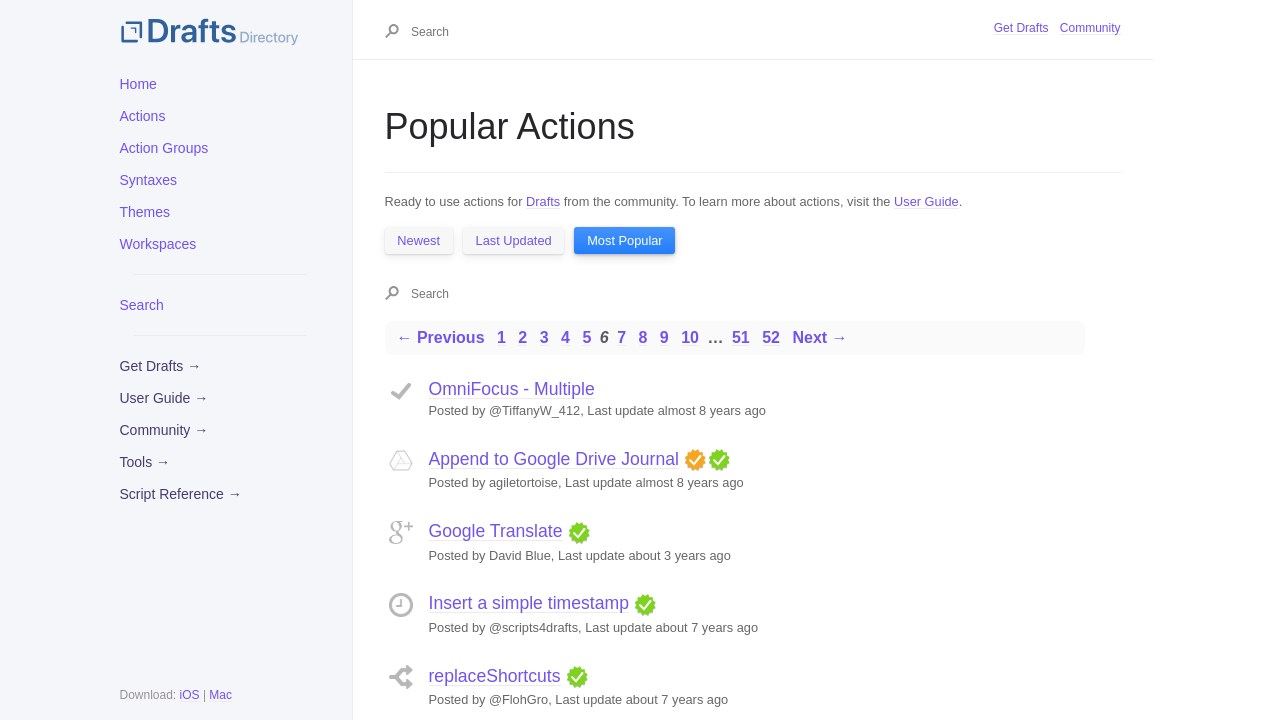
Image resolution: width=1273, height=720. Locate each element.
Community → (164, 430)
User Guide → (164, 398)
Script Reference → (181, 494)
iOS (190, 695)
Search (142, 305)
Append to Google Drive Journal (554, 459)
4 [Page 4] (565, 337)
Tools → (145, 462)
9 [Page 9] (664, 337)
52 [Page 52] (771, 337)
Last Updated (514, 240)
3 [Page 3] (544, 337)
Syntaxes (149, 180)
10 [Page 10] (690, 337)
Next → (819, 337)
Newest (418, 240)
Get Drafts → (161, 366)
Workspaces (158, 244)
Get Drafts (1021, 28)
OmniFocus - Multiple (512, 389)
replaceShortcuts (495, 676)
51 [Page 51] (741, 337)
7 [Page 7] (621, 337)
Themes (145, 212)
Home (138, 84)
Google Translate (496, 531)
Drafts (543, 201)
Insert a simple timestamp (529, 603)
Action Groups (164, 148)
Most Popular (624, 240)
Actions (143, 116)
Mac (220, 695)
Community (1090, 28)
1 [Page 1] (501, 337)
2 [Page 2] (522, 337)
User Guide (926, 201)
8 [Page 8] (643, 337)
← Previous (441, 337)
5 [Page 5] (586, 337)
